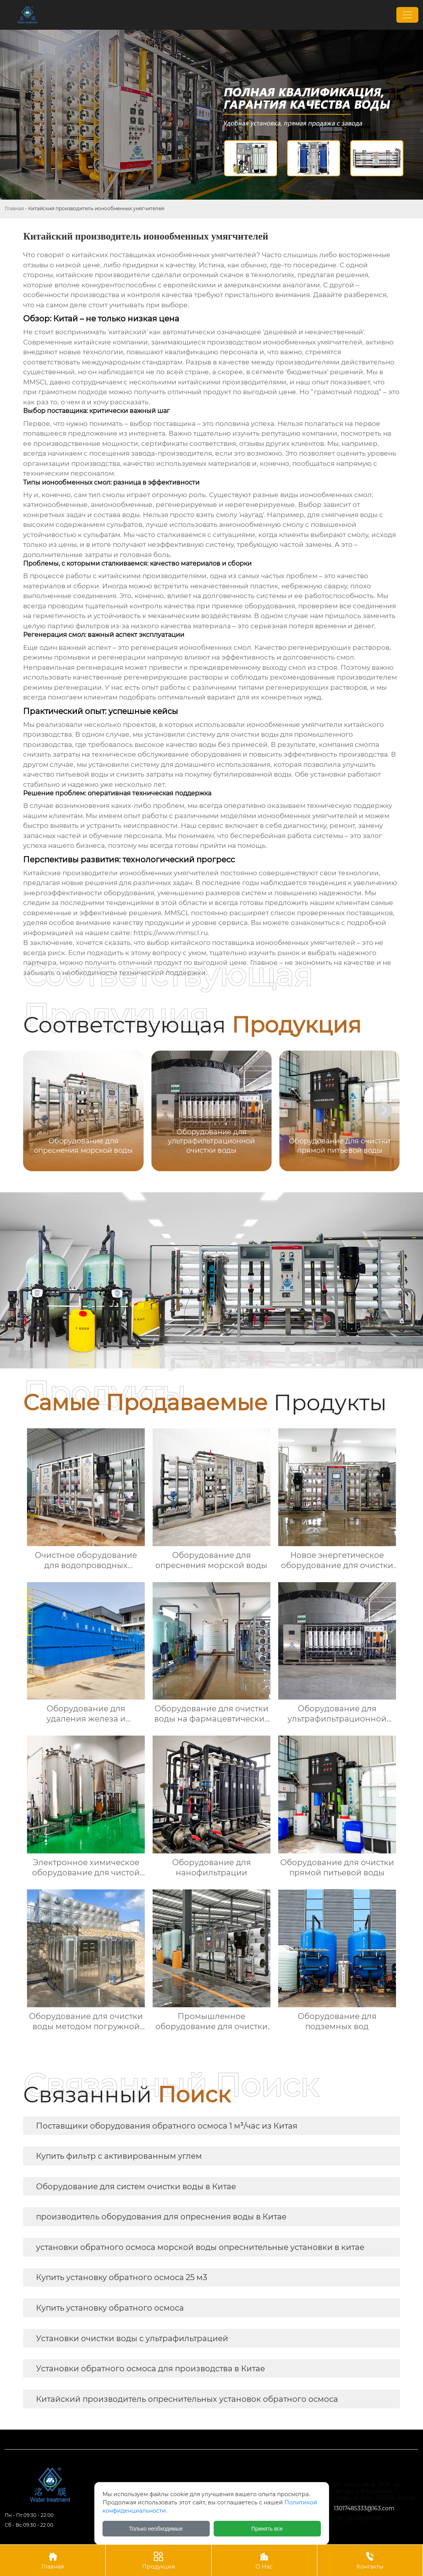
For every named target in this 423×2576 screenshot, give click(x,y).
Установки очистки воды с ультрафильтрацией (132, 2338)
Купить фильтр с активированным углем (119, 2156)
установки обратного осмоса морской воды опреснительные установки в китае (200, 2247)
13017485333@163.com (364, 2508)
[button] (384, 1110)
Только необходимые (156, 2529)
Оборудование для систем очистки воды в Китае (136, 2186)
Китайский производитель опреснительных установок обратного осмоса (187, 2399)
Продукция (158, 2560)
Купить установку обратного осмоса (110, 2308)
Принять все (267, 2529)
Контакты (370, 2560)
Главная (14, 208)
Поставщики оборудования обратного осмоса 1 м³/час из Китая (166, 2126)
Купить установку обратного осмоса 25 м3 (121, 2277)
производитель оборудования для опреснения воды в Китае (161, 2216)
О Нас (264, 2560)
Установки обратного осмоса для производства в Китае (150, 2368)
